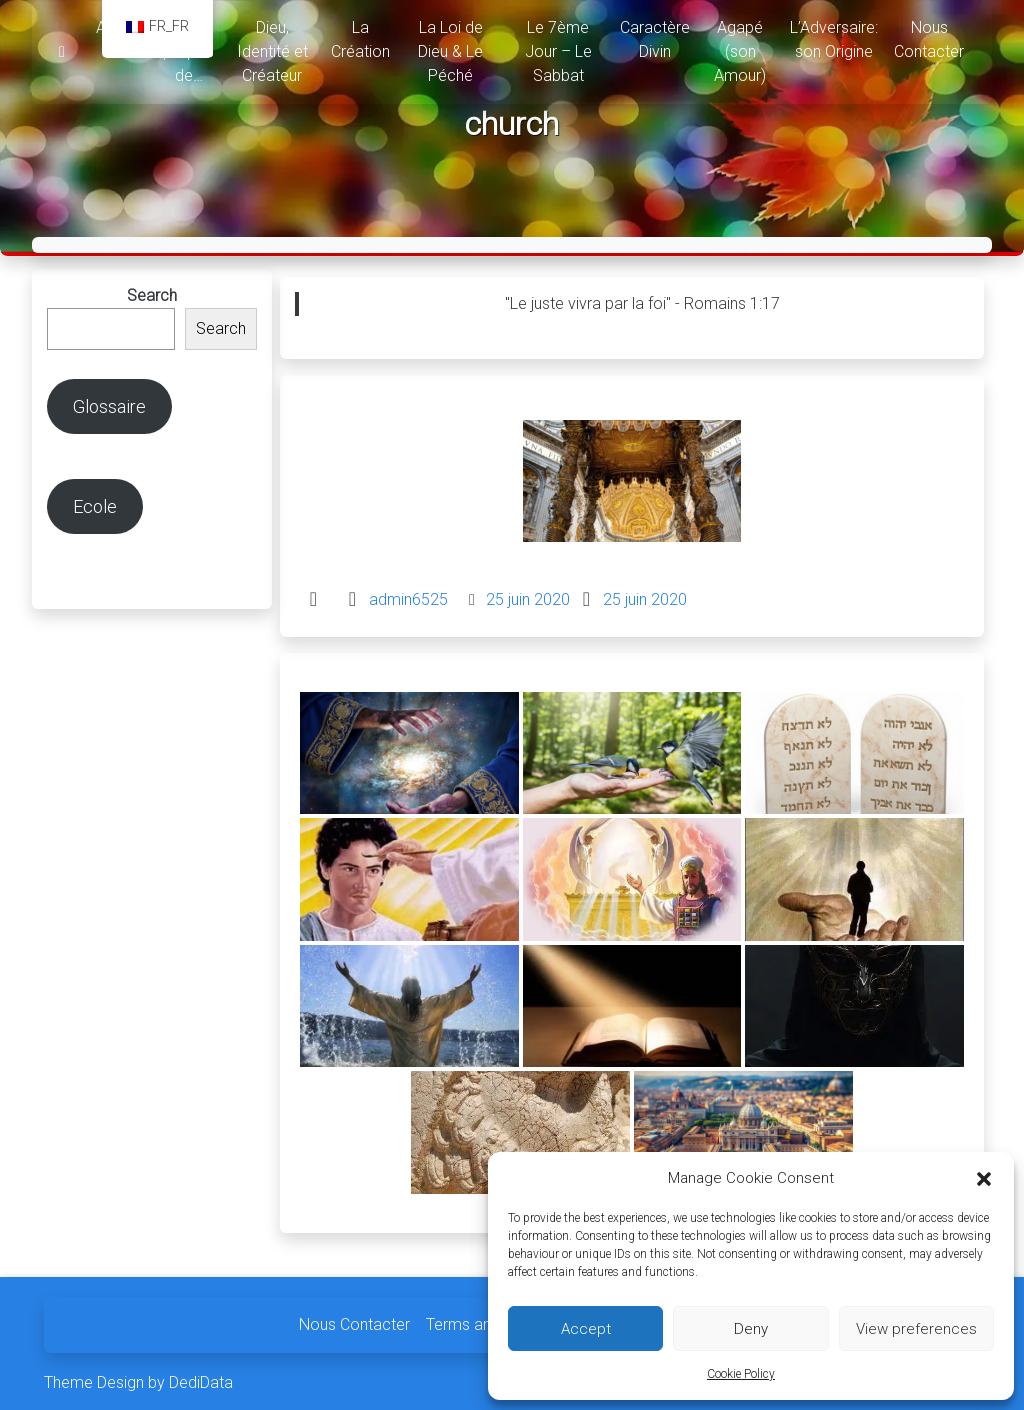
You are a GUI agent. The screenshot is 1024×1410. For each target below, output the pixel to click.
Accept (586, 1329)
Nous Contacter (354, 1319)
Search (152, 290)
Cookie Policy (741, 1374)
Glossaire (109, 401)
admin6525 (408, 594)
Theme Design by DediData (138, 1377)
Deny (751, 1329)
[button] (984, 1178)
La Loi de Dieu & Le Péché (450, 51)
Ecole (95, 501)
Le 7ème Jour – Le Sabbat (558, 51)
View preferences (916, 1329)
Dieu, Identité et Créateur (272, 51)
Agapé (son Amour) (740, 51)
